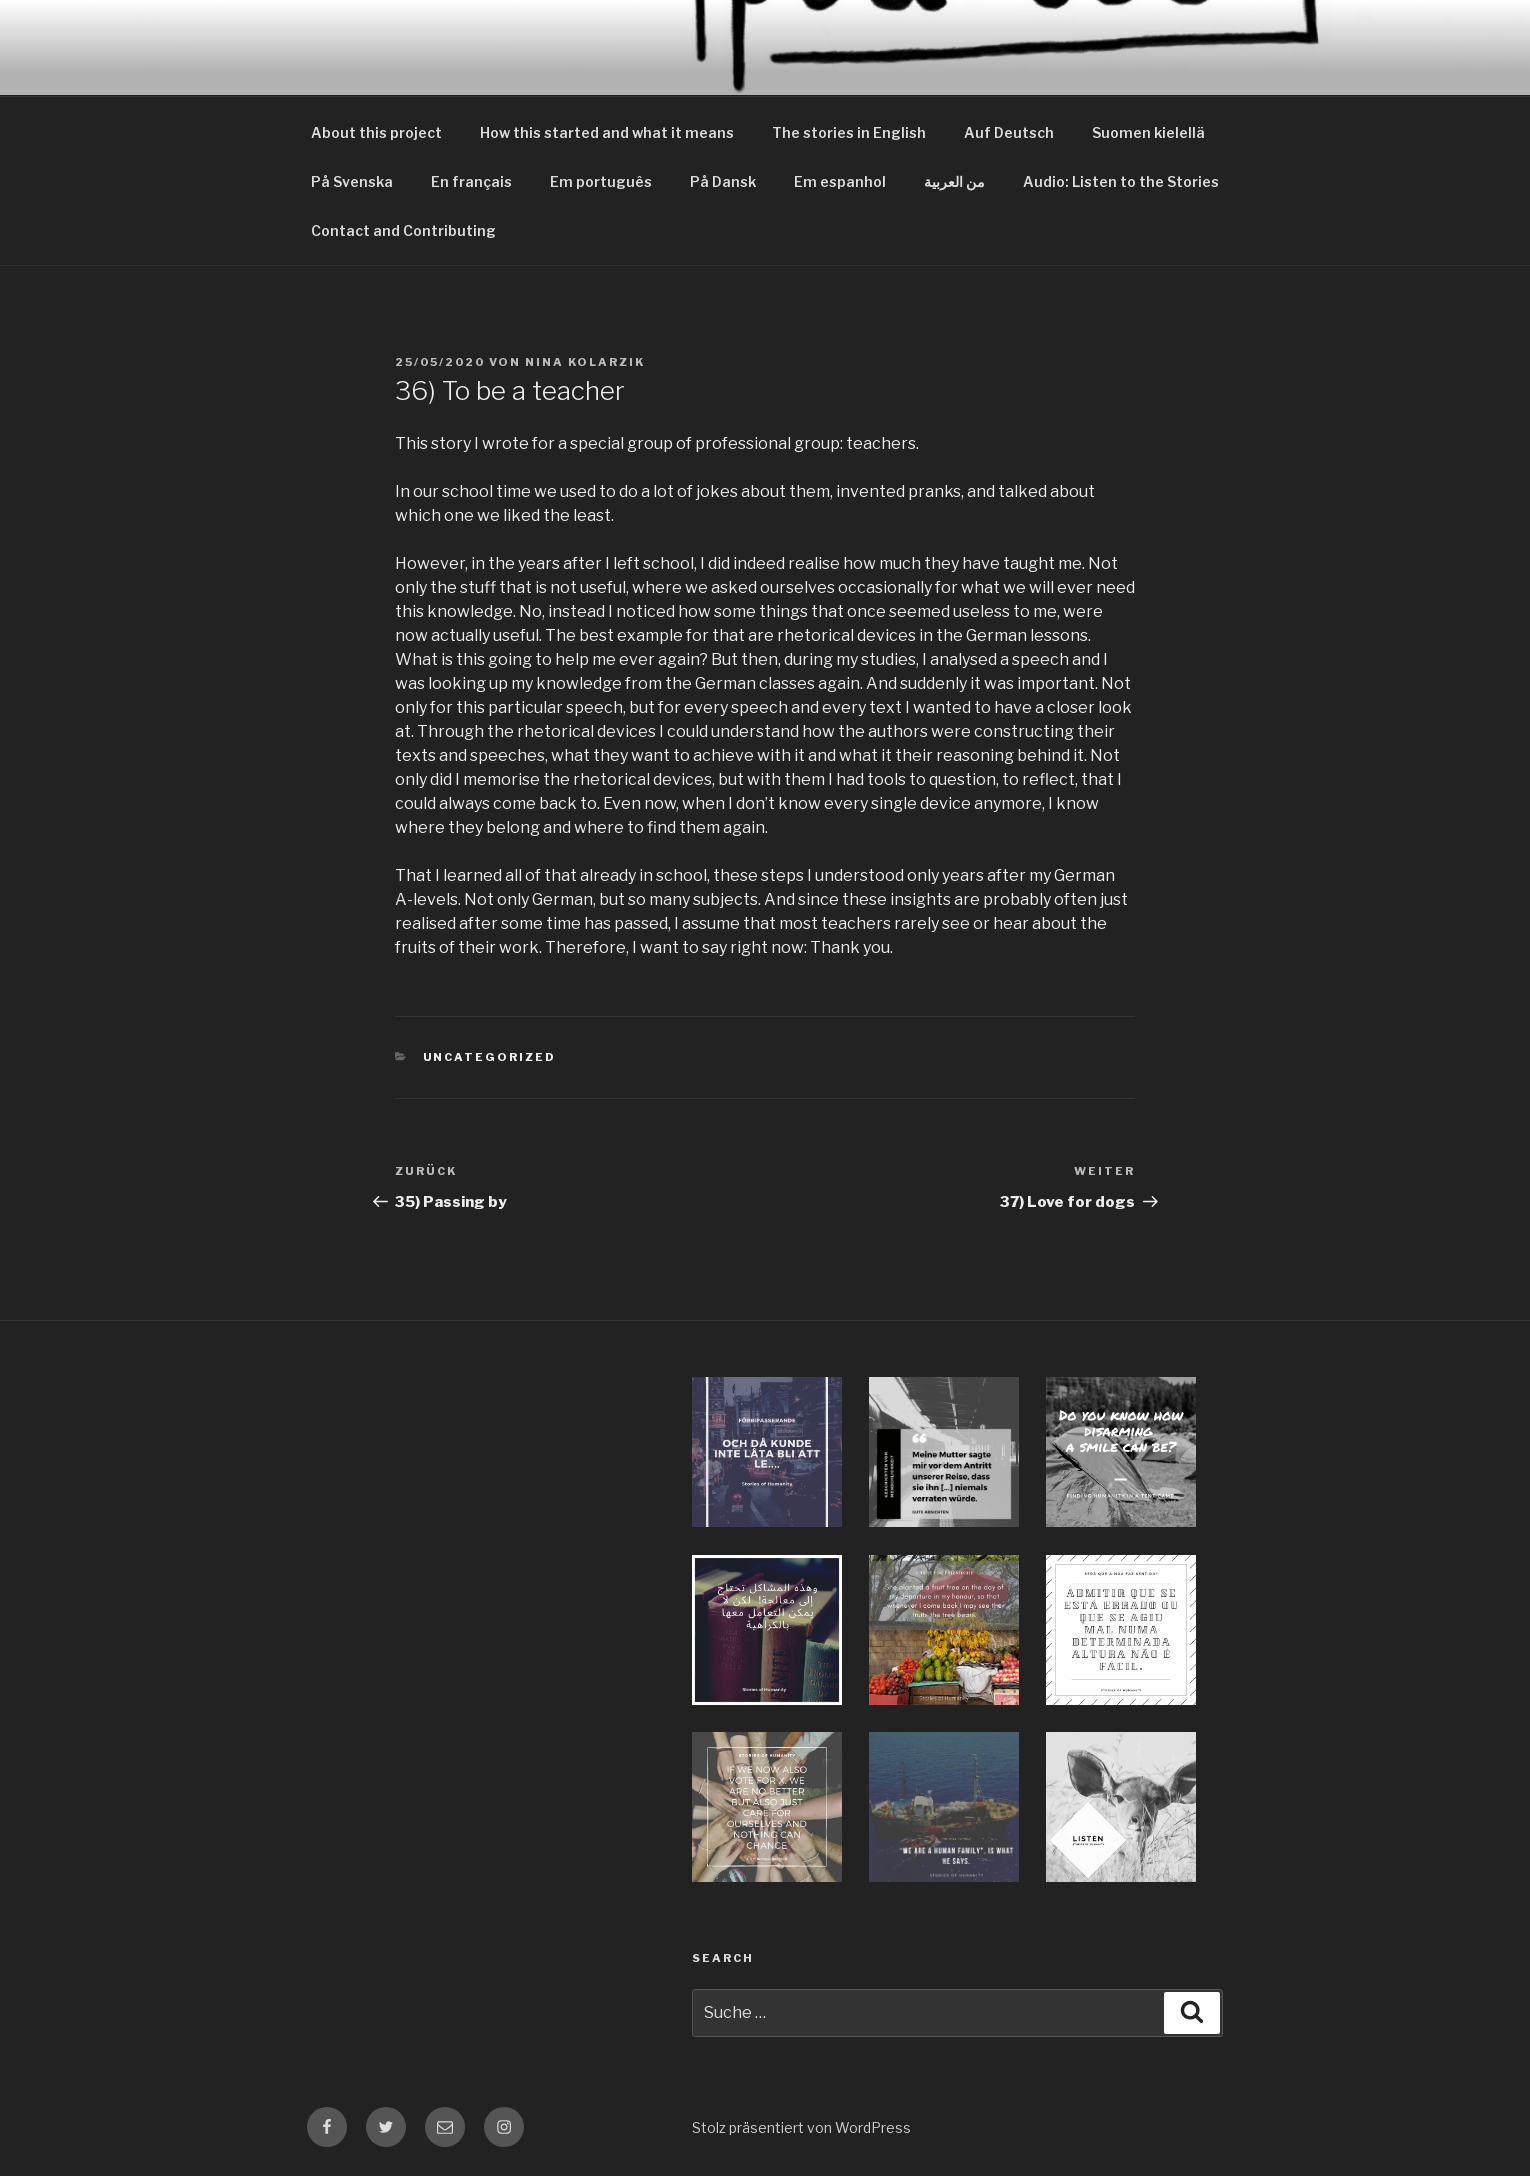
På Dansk (723, 181)
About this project (376, 132)
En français (471, 181)
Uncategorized (490, 1057)
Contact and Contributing (403, 230)
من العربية (954, 181)
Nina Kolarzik (585, 362)
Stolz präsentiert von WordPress (801, 2127)
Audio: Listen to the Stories (1121, 181)
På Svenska (352, 181)
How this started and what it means (607, 132)
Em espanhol (840, 181)
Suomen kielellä (1148, 132)
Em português (601, 181)
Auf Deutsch (1009, 132)
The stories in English (849, 132)
